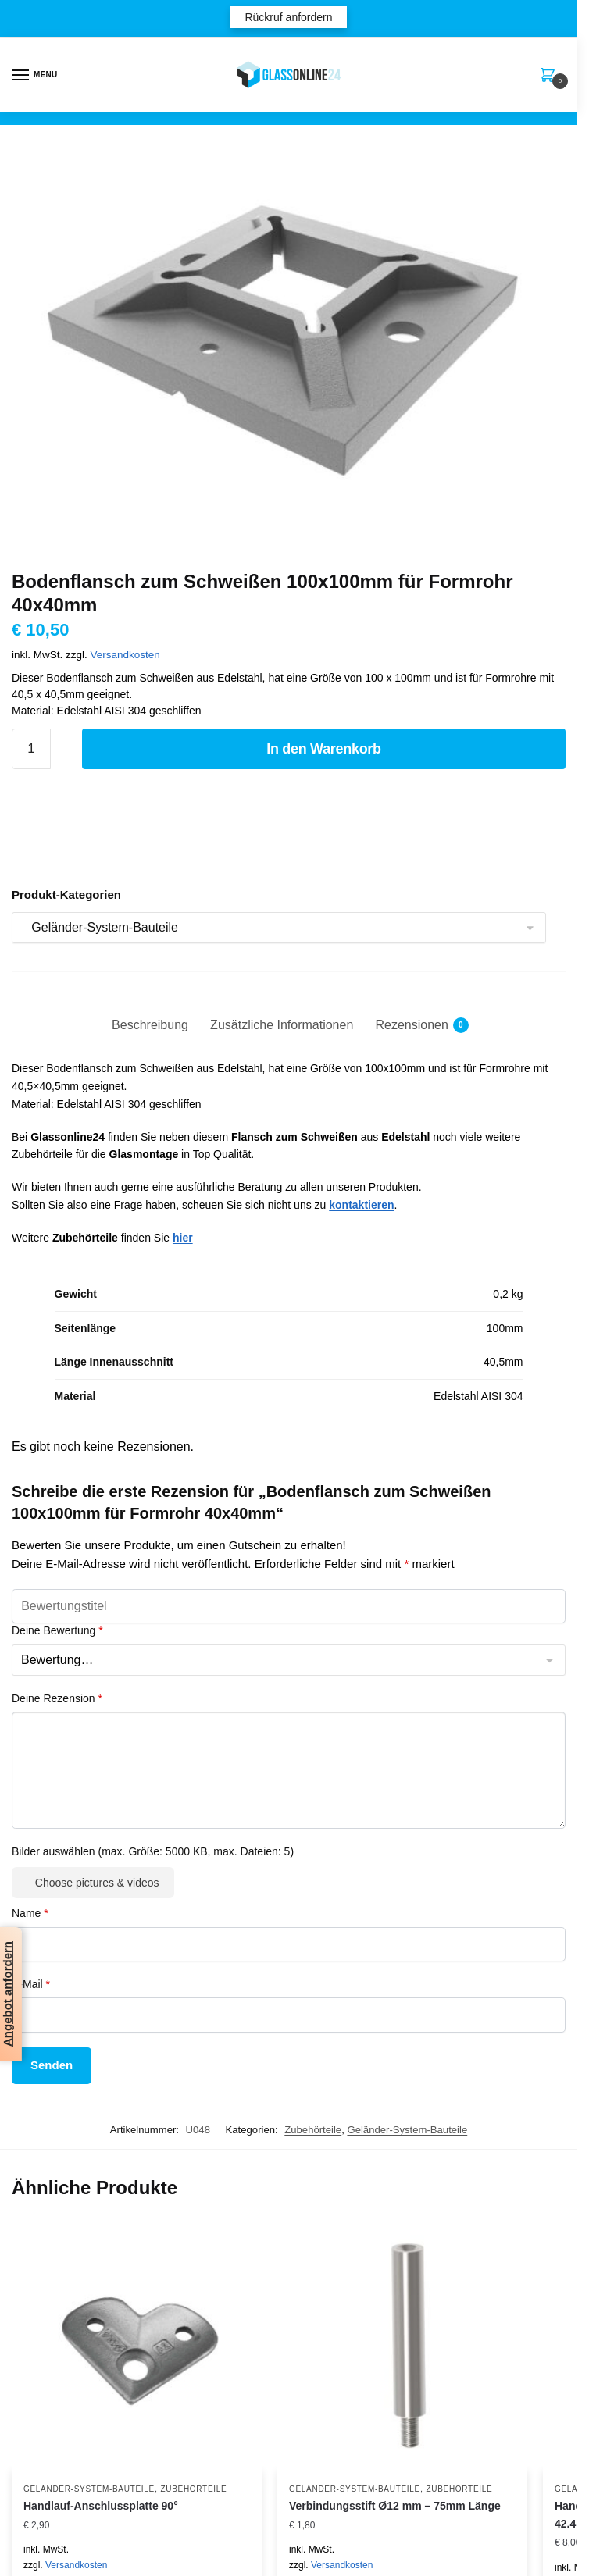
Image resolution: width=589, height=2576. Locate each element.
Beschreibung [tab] (150, 1024)
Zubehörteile (312, 2130)
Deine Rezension (57, 1698)
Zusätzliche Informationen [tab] (281, 1024)
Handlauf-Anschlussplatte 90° (100, 2505)
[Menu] (35, 75)
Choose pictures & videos (97, 1882)
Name (30, 1913)
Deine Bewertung (57, 1630)
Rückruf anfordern (288, 17)
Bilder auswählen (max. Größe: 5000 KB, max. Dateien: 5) (153, 1851)
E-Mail (31, 1984)
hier (183, 1237)
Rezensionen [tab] (411, 1025)
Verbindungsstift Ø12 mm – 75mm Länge (395, 2505)
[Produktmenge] (31, 749)
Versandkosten (125, 655)
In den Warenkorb (323, 749)
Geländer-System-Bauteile (407, 2130)
